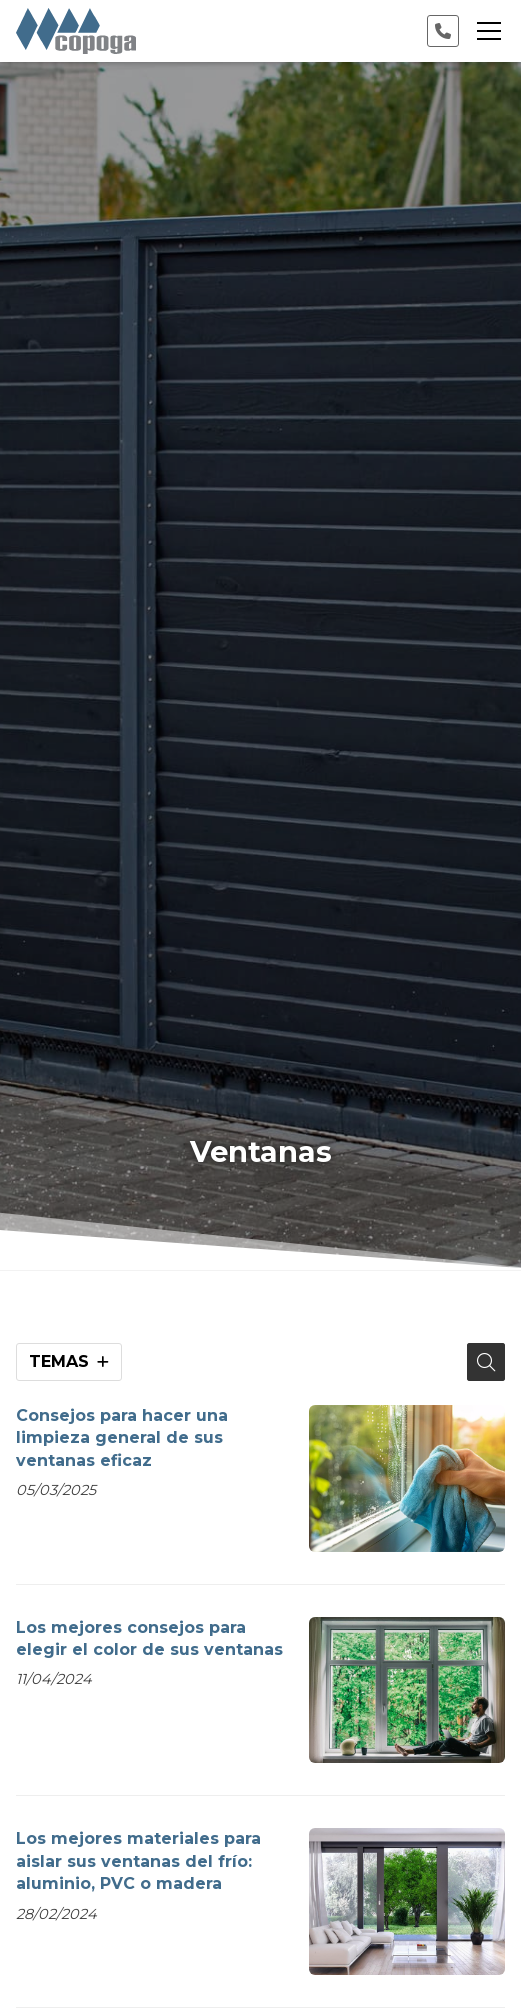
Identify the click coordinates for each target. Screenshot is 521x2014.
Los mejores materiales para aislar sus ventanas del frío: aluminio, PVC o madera (138, 1861)
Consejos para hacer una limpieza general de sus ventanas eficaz (122, 1438)
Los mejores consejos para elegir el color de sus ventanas (149, 1638)
